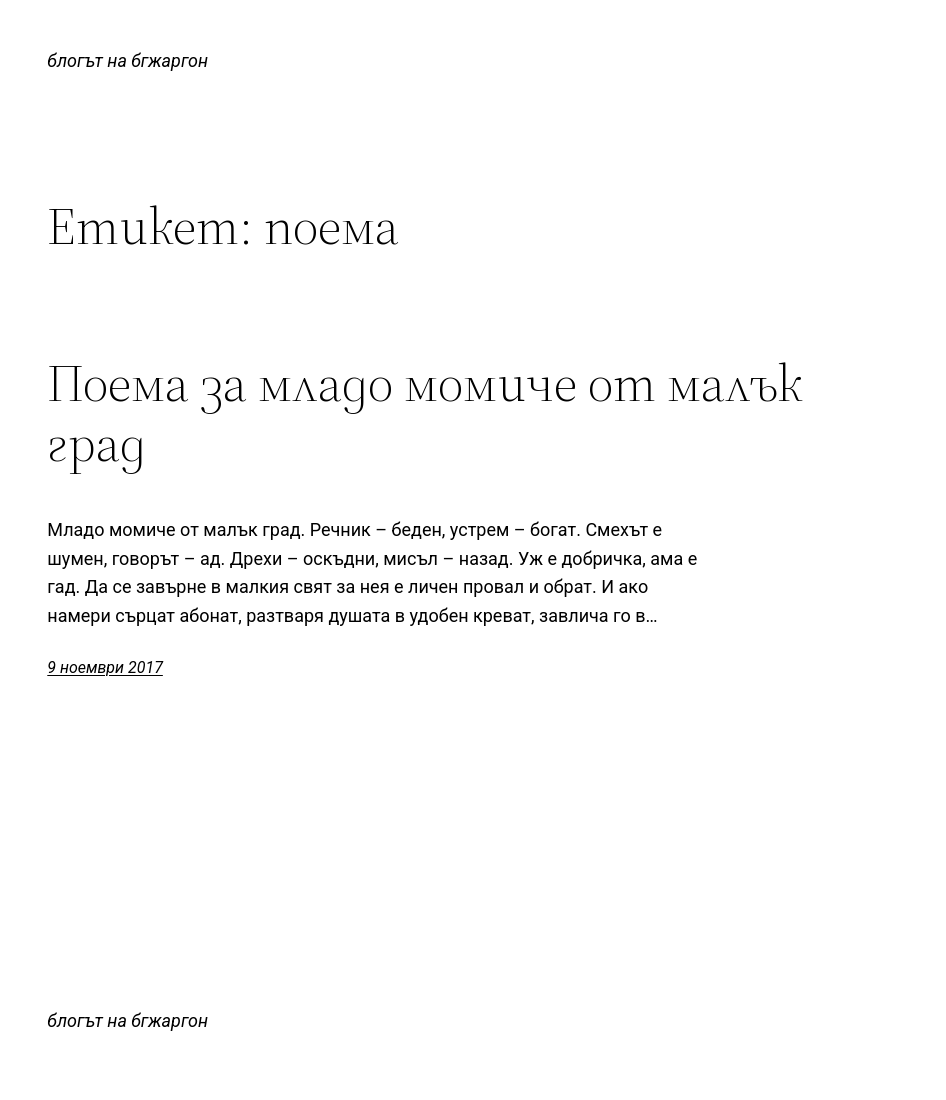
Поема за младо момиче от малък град (425, 413)
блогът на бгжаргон (127, 60)
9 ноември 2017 (105, 667)
